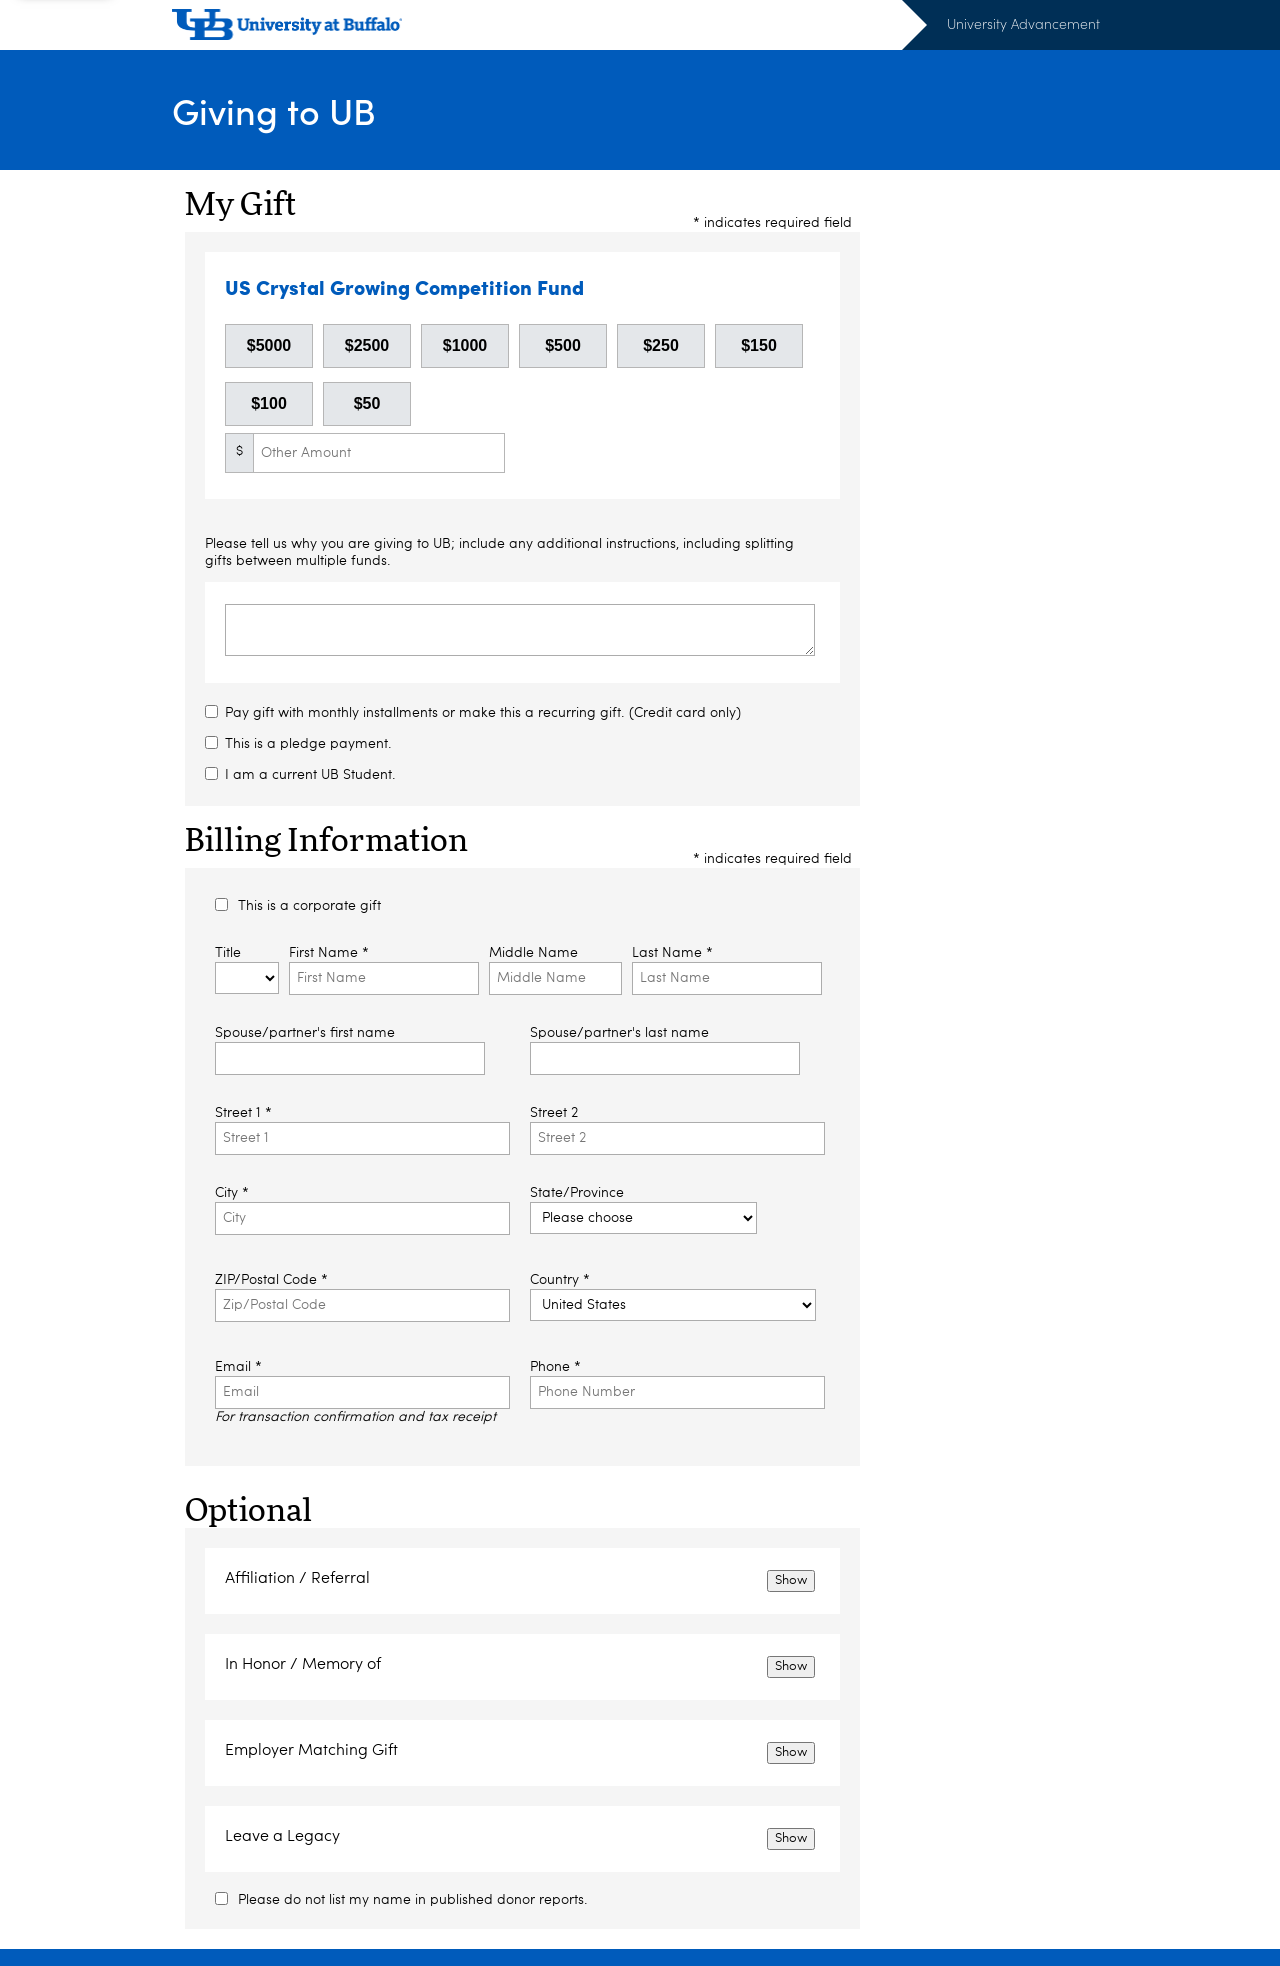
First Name (329, 953)
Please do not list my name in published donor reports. (413, 1900)
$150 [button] (759, 345)
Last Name (672, 953)
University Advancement (1023, 23)
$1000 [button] (465, 345)
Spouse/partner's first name (305, 1033)
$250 (661, 345)
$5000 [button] (269, 345)
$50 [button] (367, 403)
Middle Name (533, 953)
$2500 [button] (367, 345)
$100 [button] (269, 403)
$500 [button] (563, 345)
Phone (555, 1367)
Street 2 (554, 1113)
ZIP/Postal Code (271, 1280)
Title (228, 953)
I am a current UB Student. (310, 775)
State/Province (577, 1193)
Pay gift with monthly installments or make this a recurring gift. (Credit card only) (483, 713)
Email (238, 1367)
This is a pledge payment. (308, 744)
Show (791, 1580)
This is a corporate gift (309, 906)
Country (560, 1280)
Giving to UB (274, 110)
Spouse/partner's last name (619, 1033)
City (232, 1193)
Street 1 (243, 1113)
